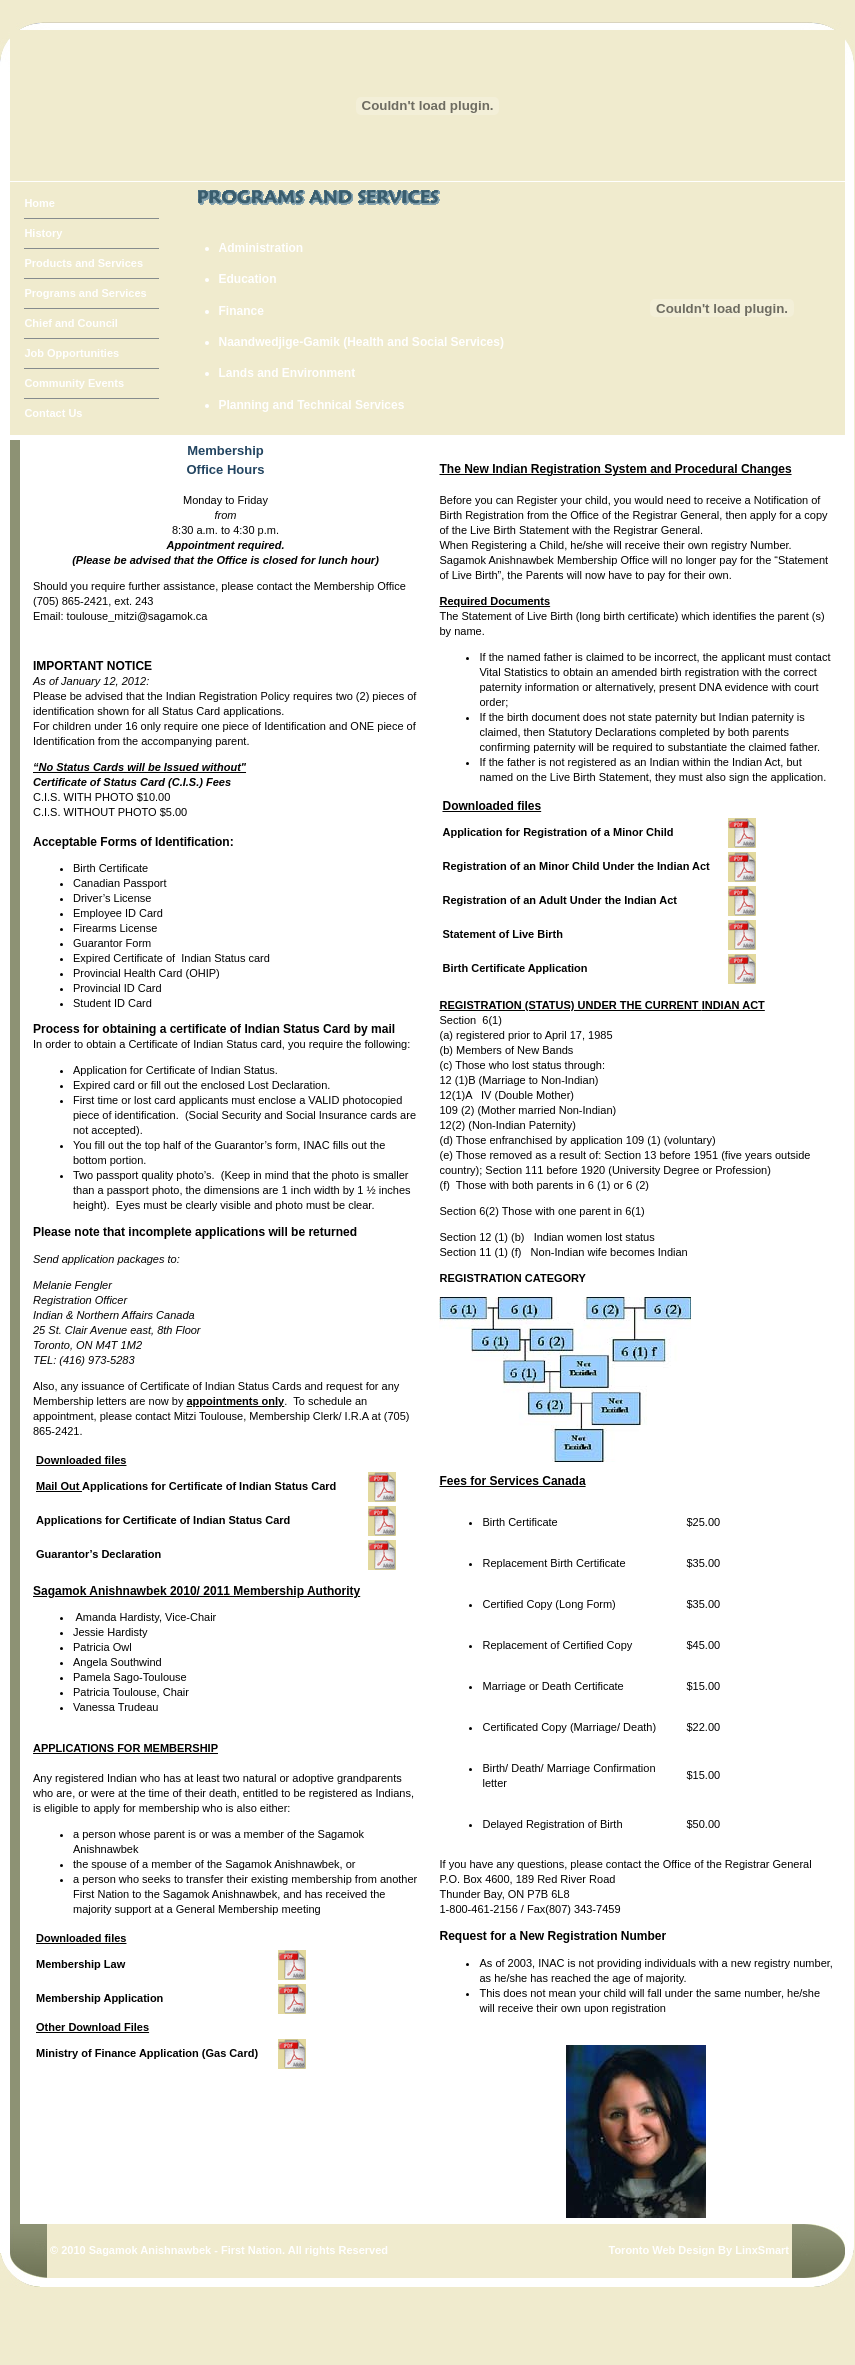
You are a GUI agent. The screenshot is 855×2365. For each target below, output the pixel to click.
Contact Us (53, 413)
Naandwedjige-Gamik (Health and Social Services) (361, 342)
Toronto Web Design (661, 2250)
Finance (241, 311)
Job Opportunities (71, 353)
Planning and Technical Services (312, 405)
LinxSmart (762, 2250)
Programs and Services (85, 293)
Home (39, 203)
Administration (261, 248)
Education (248, 279)
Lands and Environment (287, 373)
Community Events (74, 383)
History (43, 233)
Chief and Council (71, 323)
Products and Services (83, 263)
